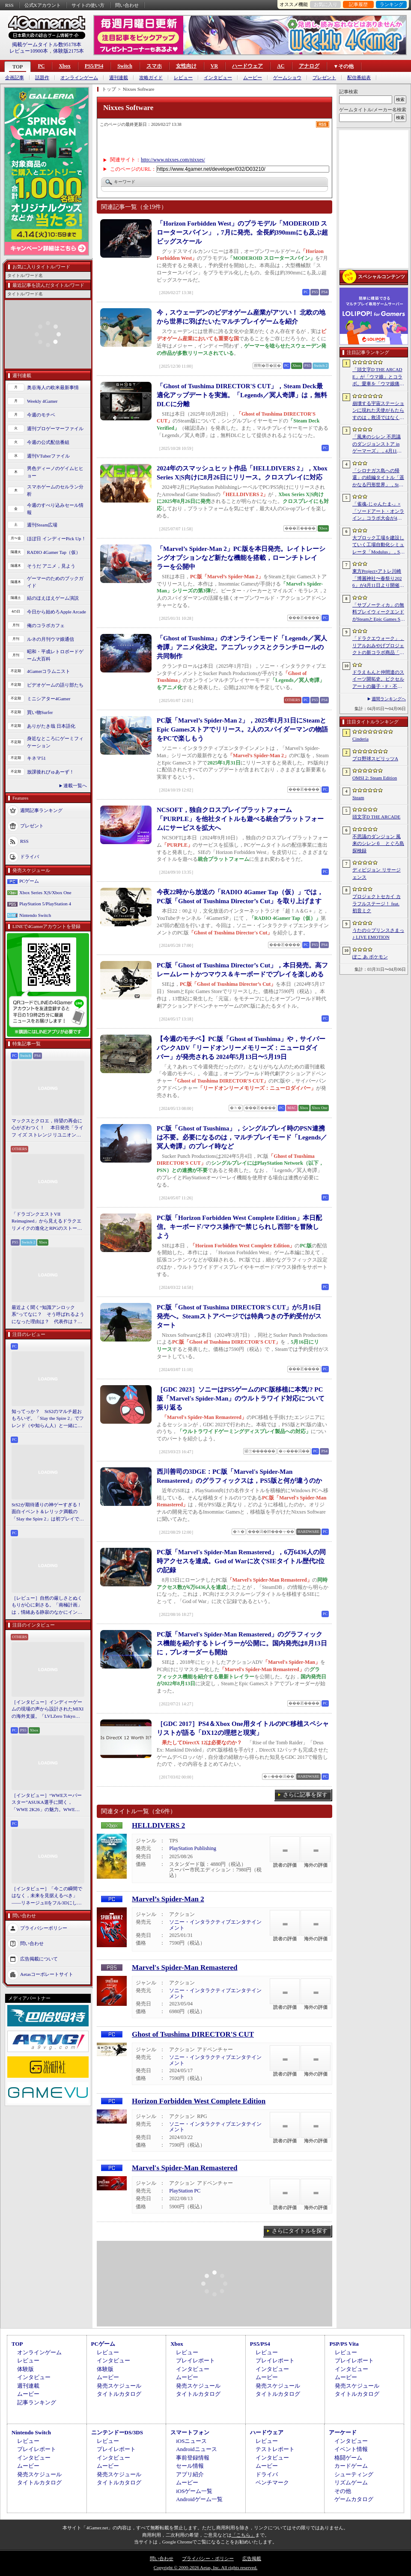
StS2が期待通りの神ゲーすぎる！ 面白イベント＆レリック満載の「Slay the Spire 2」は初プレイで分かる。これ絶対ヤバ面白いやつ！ (48, 1512)
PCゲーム (29, 880)
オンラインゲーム (79, 77)
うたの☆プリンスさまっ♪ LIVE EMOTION (378, 934)
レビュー (183, 77)
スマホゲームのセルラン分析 (55, 490)
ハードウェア (247, 66)
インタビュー (218, 77)
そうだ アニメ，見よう (51, 565)
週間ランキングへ (389, 698)
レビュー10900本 (28, 51)
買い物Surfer (40, 712)
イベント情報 (351, 2449)
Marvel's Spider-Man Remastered (184, 1967)
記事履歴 (358, 4)
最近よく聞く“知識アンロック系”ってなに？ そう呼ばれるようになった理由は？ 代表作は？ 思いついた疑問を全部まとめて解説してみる (48, 1315)
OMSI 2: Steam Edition (374, 777)
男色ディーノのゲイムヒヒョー (55, 472)
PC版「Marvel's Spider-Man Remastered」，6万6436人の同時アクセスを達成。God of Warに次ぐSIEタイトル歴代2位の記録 (241, 1561)
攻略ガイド (151, 77)
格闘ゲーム (348, 2457)
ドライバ (29, 856)
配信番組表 (359, 77)
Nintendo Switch (35, 915)
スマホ (154, 66)
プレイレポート (195, 2360)
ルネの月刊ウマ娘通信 (50, 639)
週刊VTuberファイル (48, 455)
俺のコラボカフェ (46, 625)
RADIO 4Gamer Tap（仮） (53, 552)
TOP (17, 67)
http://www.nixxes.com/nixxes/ (173, 160)
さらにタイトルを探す (300, 2231)
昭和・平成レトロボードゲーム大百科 (55, 655)
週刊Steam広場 (42, 524)
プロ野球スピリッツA (375, 758)
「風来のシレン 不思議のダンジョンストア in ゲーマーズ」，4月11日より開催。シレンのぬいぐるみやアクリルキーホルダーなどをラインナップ (378, 444)
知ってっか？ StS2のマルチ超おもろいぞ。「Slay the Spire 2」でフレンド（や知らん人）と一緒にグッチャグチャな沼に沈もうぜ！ (48, 1419)
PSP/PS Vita (343, 2344)
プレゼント (324, 77)
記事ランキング (36, 2402)
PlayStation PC (184, 2191)
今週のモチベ (41, 414)
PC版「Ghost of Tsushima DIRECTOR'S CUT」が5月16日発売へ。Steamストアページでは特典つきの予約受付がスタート (239, 1316)
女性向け (186, 66)
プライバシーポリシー (43, 1928)
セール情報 (190, 2466)
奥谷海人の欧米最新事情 (53, 387)
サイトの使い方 (87, 5)
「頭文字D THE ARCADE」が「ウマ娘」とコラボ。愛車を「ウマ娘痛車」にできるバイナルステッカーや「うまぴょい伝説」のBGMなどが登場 (378, 377)
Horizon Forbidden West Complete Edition (198, 2101)
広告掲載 (251, 2558)
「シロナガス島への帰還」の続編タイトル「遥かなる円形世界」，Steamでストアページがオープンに (378, 478)
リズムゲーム (351, 2482)
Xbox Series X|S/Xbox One (45, 892)
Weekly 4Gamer (42, 401)
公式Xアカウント (42, 5)
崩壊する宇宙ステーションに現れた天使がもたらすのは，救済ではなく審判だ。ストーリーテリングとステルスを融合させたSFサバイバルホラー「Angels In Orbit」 (378, 411)
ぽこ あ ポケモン (370, 956)
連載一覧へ (75, 785)
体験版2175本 (68, 51)
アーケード (343, 2432)
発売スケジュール (119, 2386)
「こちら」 (243, 2534)
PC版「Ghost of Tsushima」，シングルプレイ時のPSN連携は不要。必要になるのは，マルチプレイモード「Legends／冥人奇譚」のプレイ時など (242, 1137)
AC (280, 66)
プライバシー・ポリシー (208, 2558)
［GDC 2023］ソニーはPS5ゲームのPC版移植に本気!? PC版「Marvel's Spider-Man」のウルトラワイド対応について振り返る (241, 1398)
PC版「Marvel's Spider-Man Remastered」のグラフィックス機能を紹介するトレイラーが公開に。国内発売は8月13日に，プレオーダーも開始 (242, 1643)
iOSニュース (191, 2441)
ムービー (252, 77)
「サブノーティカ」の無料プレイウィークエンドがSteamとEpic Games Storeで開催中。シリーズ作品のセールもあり (378, 612)
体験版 (25, 2369)
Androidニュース (196, 2449)
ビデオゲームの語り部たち (55, 684)
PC (41, 66)
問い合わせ (127, 5)
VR (214, 66)
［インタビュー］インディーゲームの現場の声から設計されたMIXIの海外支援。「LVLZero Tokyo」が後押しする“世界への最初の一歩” (47, 1709)
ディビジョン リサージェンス (376, 873)
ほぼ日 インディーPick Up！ (56, 538)
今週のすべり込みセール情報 (55, 509)
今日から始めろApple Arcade (56, 611)
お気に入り (325, 4)
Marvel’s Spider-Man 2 (168, 1899)
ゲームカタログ (353, 2499)
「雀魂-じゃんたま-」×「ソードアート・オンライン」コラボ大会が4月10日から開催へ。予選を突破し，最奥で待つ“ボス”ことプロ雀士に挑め (378, 511)
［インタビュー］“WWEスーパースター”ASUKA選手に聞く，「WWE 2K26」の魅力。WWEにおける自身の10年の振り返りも (47, 1803)
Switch (124, 66)
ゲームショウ (287, 77)
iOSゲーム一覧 (194, 2491)
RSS (9, 5)
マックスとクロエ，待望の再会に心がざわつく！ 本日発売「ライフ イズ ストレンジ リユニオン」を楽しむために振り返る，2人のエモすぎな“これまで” (47, 1128)
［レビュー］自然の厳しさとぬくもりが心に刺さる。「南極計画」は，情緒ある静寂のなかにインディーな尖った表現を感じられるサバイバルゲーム (47, 1605)
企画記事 (14, 77)
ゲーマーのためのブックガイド (55, 582)
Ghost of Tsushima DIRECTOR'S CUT (193, 2034)
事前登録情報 (192, 2457)
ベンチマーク (272, 2482)
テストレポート (275, 2449)
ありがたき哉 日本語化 (51, 726)
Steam (358, 797)
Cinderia (360, 738)
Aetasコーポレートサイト (46, 1974)
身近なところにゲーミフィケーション (55, 742)
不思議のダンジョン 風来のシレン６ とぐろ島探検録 (378, 843)
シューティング (353, 2474)
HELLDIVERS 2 (158, 1825)
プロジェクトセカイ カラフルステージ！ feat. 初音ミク (376, 903)
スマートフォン (189, 2432)
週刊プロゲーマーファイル (55, 428)
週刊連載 (118, 77)
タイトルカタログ (119, 2394)
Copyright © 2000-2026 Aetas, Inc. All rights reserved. (205, 2567)
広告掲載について (39, 1958)
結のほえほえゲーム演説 (53, 598)
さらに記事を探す (305, 1794)
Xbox (64, 66)
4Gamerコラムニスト (48, 671)
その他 (342, 2491)
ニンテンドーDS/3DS (117, 2432)
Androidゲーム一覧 (199, 2499)
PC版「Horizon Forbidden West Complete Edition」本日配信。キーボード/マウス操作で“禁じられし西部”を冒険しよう (239, 1226)
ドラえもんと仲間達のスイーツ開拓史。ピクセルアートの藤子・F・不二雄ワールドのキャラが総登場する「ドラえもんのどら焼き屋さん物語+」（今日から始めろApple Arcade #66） (378, 679)
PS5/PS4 (94, 66)
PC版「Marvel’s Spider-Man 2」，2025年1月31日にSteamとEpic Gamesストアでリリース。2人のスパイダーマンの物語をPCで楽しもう (242, 729)
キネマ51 (36, 758)
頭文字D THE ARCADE (376, 816)
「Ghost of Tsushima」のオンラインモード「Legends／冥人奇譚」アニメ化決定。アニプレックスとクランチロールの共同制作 (242, 647)
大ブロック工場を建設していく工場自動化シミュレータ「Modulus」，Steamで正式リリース (378, 545)
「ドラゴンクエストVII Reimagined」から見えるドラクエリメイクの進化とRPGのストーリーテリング (47, 1221)
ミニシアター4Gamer (48, 698)
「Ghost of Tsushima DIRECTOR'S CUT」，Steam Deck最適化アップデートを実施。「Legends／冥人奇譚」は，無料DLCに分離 (242, 395)
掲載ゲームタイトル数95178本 (46, 45)
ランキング (391, 4)
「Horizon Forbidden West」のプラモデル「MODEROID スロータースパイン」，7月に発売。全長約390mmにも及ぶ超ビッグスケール (242, 232)
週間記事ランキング (41, 810)
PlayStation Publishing (192, 1848)
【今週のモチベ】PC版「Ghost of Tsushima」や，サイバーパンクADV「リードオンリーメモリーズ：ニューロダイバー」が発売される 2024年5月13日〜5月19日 (241, 1047)
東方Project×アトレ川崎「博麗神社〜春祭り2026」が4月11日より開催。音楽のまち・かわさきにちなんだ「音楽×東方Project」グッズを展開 (378, 578)
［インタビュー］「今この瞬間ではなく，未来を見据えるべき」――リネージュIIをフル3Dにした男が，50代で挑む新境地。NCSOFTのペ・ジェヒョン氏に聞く (47, 1896)
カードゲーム (351, 2466)
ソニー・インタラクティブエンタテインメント (215, 1925)
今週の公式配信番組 (48, 442)
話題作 (42, 77)
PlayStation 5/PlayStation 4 (45, 903)
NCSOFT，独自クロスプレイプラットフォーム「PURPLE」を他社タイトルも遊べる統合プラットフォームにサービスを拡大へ (240, 818)
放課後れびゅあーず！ (50, 771)
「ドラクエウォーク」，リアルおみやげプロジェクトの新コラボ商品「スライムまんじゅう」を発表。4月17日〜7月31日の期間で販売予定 (378, 646)
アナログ (309, 66)
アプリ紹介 (190, 2474)
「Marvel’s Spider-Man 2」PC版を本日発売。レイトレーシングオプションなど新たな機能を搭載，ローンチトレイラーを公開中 (241, 557)
